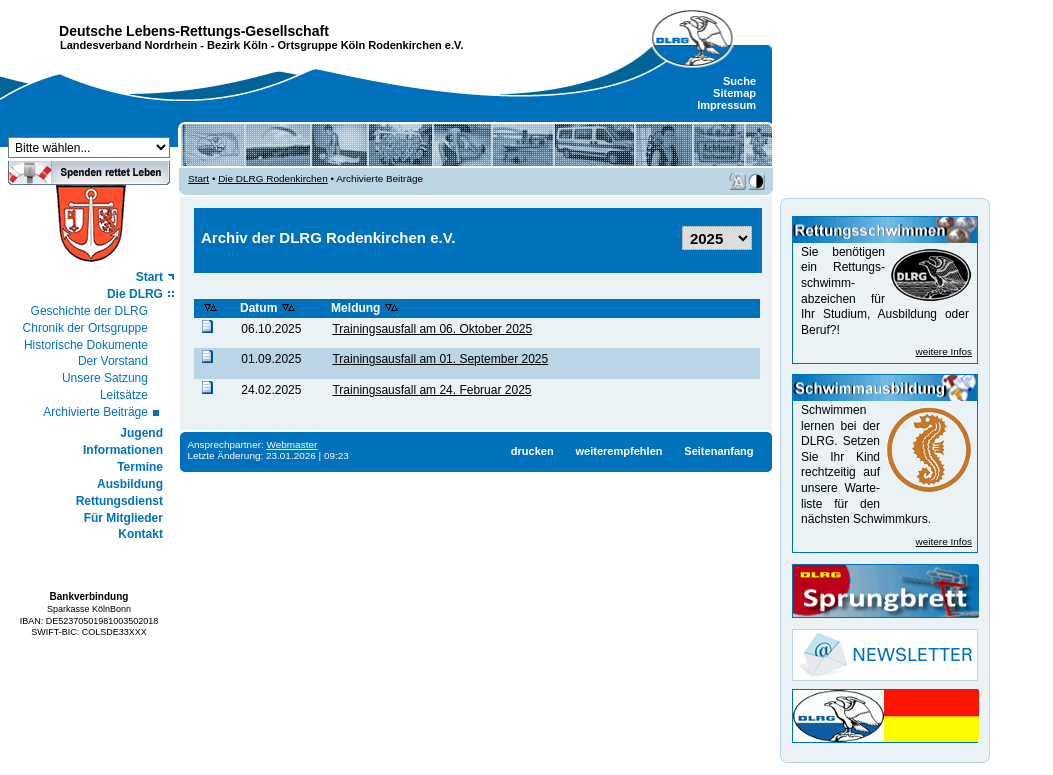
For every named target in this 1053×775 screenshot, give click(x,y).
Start (149, 277)
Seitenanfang (718, 451)
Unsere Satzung (105, 378)
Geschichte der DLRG (89, 311)
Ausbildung (130, 484)
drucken (532, 451)
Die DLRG (135, 294)
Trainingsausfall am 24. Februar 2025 (431, 390)
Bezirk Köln (237, 45)
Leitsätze (124, 395)
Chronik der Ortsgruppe (85, 328)
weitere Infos (944, 351)
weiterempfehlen (618, 451)
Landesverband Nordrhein (128, 45)
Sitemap (734, 93)
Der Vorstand (113, 361)
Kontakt (140, 534)
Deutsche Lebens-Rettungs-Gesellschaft (194, 31)
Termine (140, 467)
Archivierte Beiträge (95, 412)
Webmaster (292, 444)
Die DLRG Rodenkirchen (273, 178)
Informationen (123, 450)
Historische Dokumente (86, 345)
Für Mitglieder (123, 518)
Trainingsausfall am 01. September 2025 (440, 359)
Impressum (726, 105)
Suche (739, 81)
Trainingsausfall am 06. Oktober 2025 (432, 329)
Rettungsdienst (119, 501)
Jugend (141, 433)
